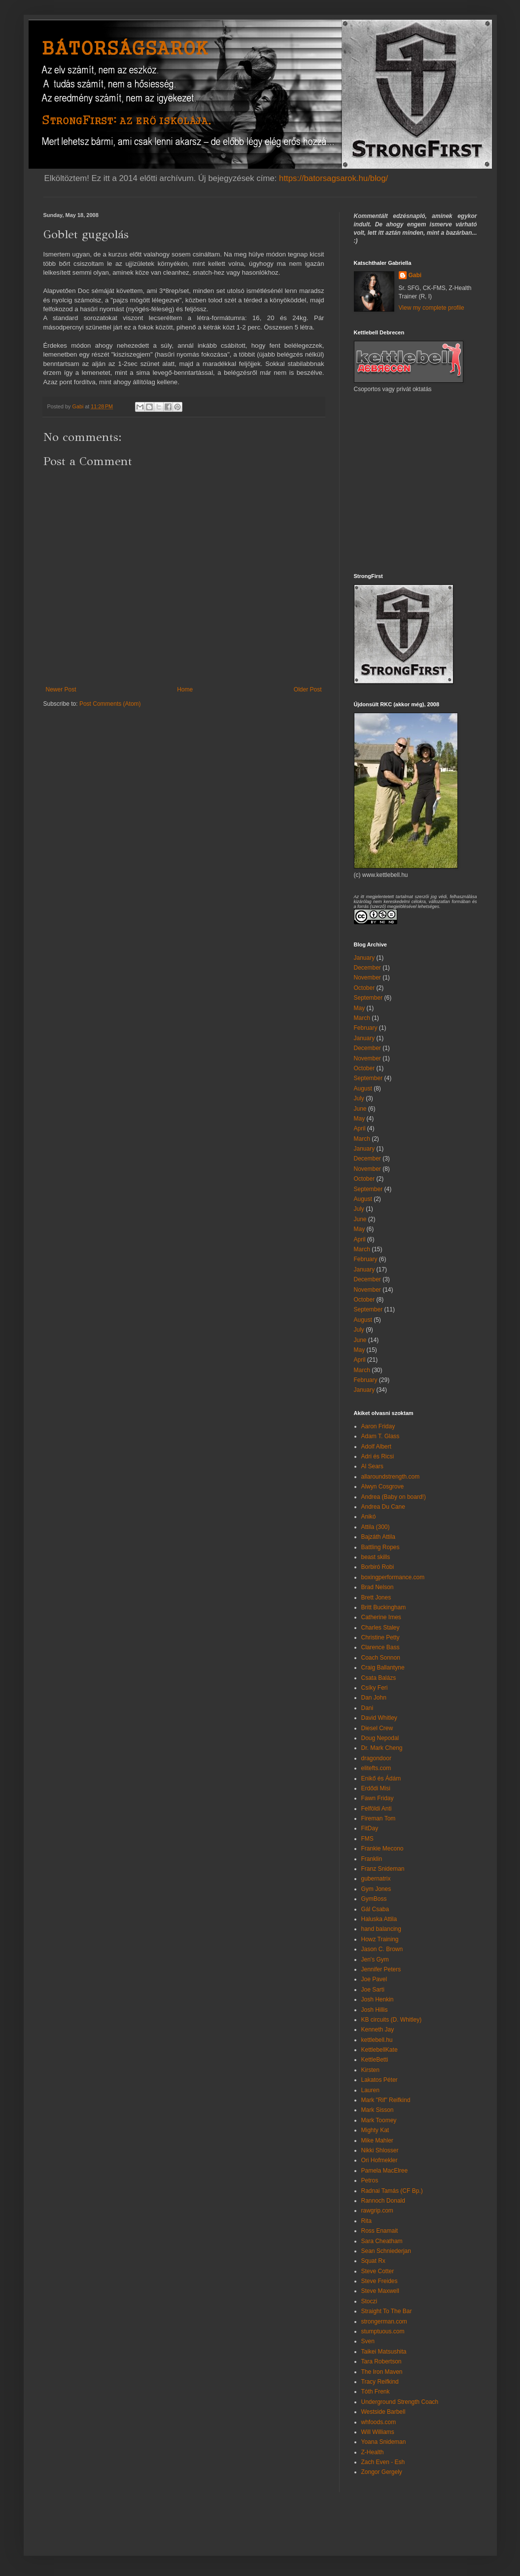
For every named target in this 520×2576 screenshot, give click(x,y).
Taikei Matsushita (384, 2351)
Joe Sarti (372, 1989)
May (359, 1008)
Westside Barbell (383, 2411)
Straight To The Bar (386, 2311)
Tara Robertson (381, 2361)
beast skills (375, 1557)
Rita (366, 2220)
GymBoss (374, 1898)
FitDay (370, 1828)
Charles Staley (380, 1627)
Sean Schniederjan (386, 2251)
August (363, 1088)
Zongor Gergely (381, 2471)
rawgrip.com (377, 2210)
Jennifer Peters (381, 1969)
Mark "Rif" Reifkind (386, 2100)
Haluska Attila (379, 1919)
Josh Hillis (374, 2009)
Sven (368, 2341)
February (366, 1027)
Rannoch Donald (383, 2200)
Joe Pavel (374, 1979)
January (364, 957)
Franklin (371, 1858)
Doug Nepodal (380, 1738)
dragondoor (376, 1758)
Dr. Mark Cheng (382, 1747)
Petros (370, 2180)
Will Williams (377, 2432)
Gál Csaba (375, 1909)
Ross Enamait (379, 2230)
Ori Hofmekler (379, 2160)
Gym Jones (376, 1889)
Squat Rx (373, 2260)
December (367, 967)
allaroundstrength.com (390, 1476)
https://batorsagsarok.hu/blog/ (333, 178)
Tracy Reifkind (380, 2381)
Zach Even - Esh (383, 2462)
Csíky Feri (374, 1687)
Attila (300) (375, 1527)
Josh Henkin (377, 1999)
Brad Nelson (377, 1587)
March (362, 1018)
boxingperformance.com (393, 1577)
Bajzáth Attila (378, 1536)
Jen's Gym (375, 1959)
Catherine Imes (381, 1617)
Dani (367, 1708)
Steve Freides (379, 2281)
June (360, 1108)
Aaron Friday (378, 1426)
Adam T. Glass (380, 1436)
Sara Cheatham (382, 2241)
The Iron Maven (382, 2371)
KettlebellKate (379, 2049)
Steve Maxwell (380, 2290)
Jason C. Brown (382, 1949)
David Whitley (379, 1717)
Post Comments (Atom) (110, 703)
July (359, 1098)
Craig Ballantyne (383, 1667)
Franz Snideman (383, 1868)
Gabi (415, 275)
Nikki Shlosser (380, 2150)
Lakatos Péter (379, 2079)
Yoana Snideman (383, 2441)
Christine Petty (380, 1637)
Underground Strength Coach (400, 2401)
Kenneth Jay (377, 2029)
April (360, 1128)
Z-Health (372, 2452)
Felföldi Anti (376, 1808)
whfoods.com (378, 2422)
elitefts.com (376, 1768)
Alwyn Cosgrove (382, 1486)
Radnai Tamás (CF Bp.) (392, 2190)
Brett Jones (376, 1597)
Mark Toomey (379, 2120)
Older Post (308, 689)
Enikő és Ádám (381, 1778)
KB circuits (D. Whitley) (391, 2019)
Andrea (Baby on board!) (393, 1496)
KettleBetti (374, 2059)
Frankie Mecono (382, 1848)
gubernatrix (376, 1878)
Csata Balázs (378, 1677)
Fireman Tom (378, 1818)
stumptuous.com (383, 2331)
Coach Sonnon (380, 1657)
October (364, 987)
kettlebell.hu (377, 2039)
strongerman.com (384, 2321)
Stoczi (369, 2301)
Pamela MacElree (384, 2170)
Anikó (368, 1516)
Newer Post (61, 689)
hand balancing (381, 1928)
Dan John (373, 1697)
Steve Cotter (377, 2271)
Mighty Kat (375, 2130)
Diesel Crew (377, 1728)
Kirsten (370, 2070)
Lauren (370, 2090)
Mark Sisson (377, 2109)
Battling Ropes (380, 1547)
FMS (367, 1838)
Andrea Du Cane (383, 1506)
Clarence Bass (380, 1647)
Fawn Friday (377, 1798)
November (367, 977)
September (368, 997)
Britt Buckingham (383, 1607)
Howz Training (380, 1939)
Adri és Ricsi (377, 1456)
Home (185, 689)
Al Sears (372, 1466)
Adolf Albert (376, 1446)
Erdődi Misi (375, 1788)
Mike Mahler (377, 2140)
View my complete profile (431, 307)
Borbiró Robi (377, 1566)
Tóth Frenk (375, 2391)
